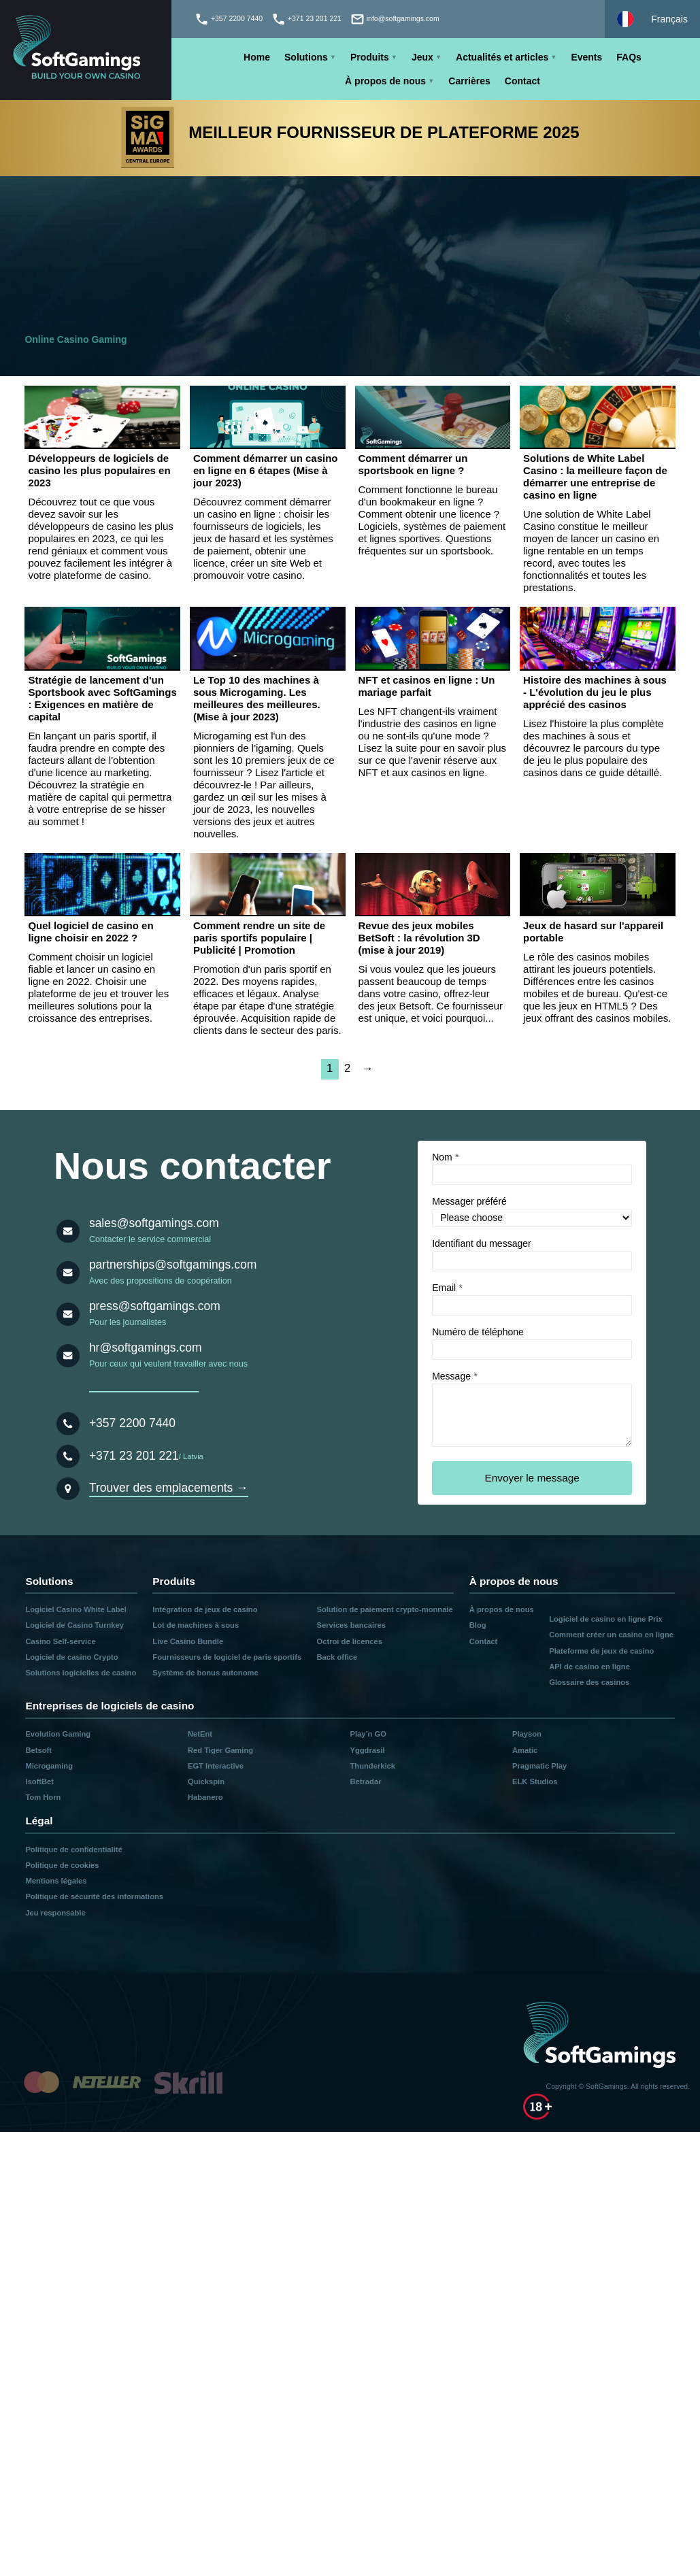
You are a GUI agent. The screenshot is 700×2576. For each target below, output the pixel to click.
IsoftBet (39, 1781)
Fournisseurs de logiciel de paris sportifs (226, 1657)
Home (257, 57)
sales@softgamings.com (154, 1223)
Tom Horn (43, 1797)
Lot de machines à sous (195, 1625)
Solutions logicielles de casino (80, 1673)
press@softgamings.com (154, 1306)
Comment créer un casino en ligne (611, 1634)
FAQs (628, 57)
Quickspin (206, 1781)
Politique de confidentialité (73, 1849)
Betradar (365, 1781)
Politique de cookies (62, 1865)
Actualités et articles (502, 57)
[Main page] (86, 50)
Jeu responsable (55, 1913)
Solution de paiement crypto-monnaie (385, 1609)
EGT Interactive (216, 1766)
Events (586, 57)
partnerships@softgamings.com (172, 1264)
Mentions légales (55, 1881)
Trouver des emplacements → (168, 1487)
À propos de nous (385, 81)
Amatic (524, 1750)
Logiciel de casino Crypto (71, 1657)
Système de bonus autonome (205, 1673)
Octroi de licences (349, 1641)
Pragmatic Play (539, 1766)
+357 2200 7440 (132, 1423)
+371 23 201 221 (134, 1455)
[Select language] (652, 19)
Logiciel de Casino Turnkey (74, 1625)
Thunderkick (372, 1766)
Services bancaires (351, 1625)
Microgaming (49, 1766)
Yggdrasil (367, 1750)
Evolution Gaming (57, 1734)
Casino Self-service (60, 1641)
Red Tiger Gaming (220, 1750)
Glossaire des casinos (589, 1682)
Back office (337, 1657)
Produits (369, 57)
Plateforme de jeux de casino (601, 1651)
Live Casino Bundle (187, 1641)
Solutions (306, 57)
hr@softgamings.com (145, 1347)
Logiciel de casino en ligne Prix (606, 1619)
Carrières (469, 81)
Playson (526, 1734)
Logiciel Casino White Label (76, 1609)
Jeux (422, 57)
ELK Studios (535, 1781)
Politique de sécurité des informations (94, 1896)
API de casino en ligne (589, 1666)
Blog (477, 1625)
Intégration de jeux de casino (204, 1609)
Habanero (205, 1797)
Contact (522, 81)
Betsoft (38, 1750)
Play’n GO (368, 1734)
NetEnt (200, 1734)
